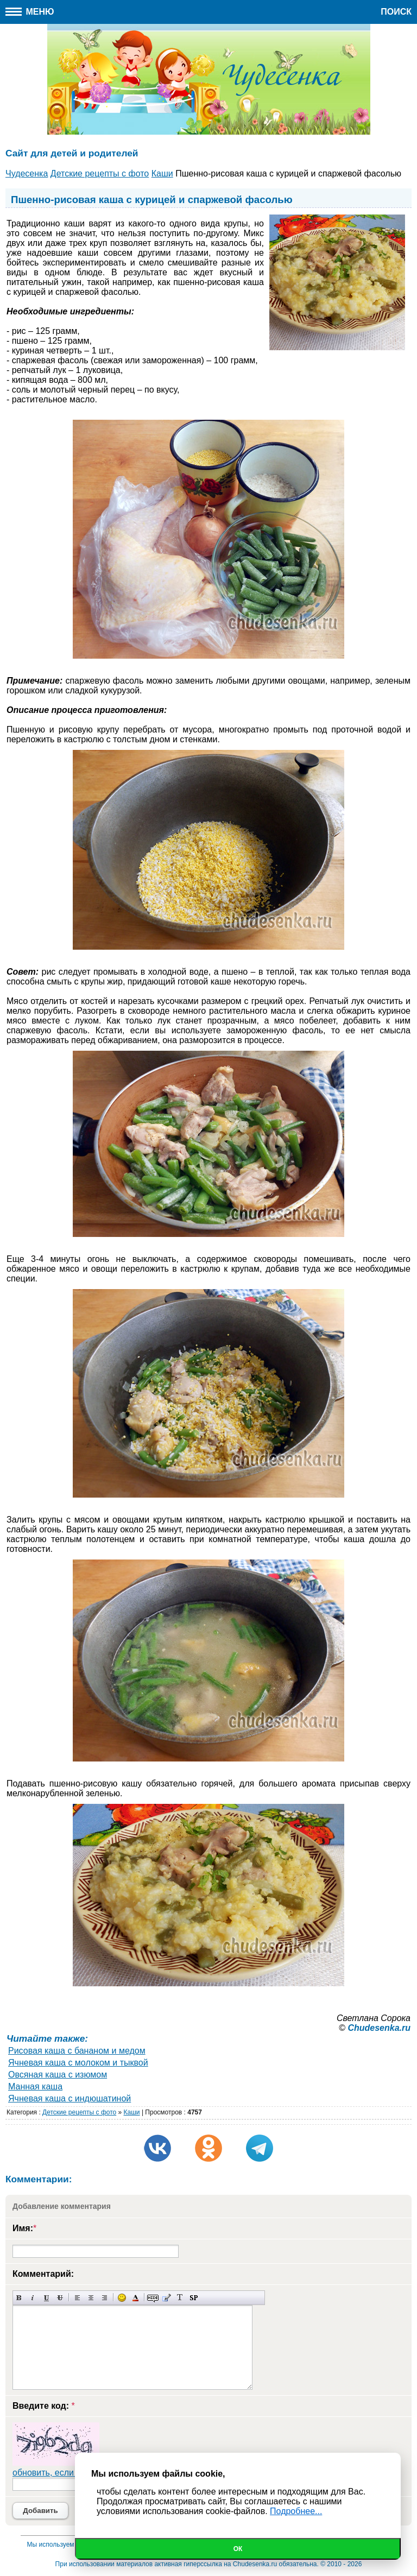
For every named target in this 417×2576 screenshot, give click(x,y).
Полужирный (19, 2297)
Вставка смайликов (122, 2297)
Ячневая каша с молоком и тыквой (78, 2062)
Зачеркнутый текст (60, 2297)
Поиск (396, 11)
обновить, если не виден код (70, 2472)
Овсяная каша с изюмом (57, 2074)
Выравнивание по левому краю (77, 2297)
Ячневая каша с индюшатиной (69, 2098)
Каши (132, 2112)
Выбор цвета (135, 2297)
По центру (91, 2297)
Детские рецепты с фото (79, 2112)
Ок (238, 2549)
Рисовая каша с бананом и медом (77, 2050)
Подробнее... (296, 2511)
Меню (29, 11)
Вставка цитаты (166, 2297)
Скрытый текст (153, 2297)
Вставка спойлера (193, 2297)
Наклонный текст (33, 2297)
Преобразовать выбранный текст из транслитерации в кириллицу (180, 2297)
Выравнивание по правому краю (104, 2297)
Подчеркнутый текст (46, 2297)
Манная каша (35, 2086)
